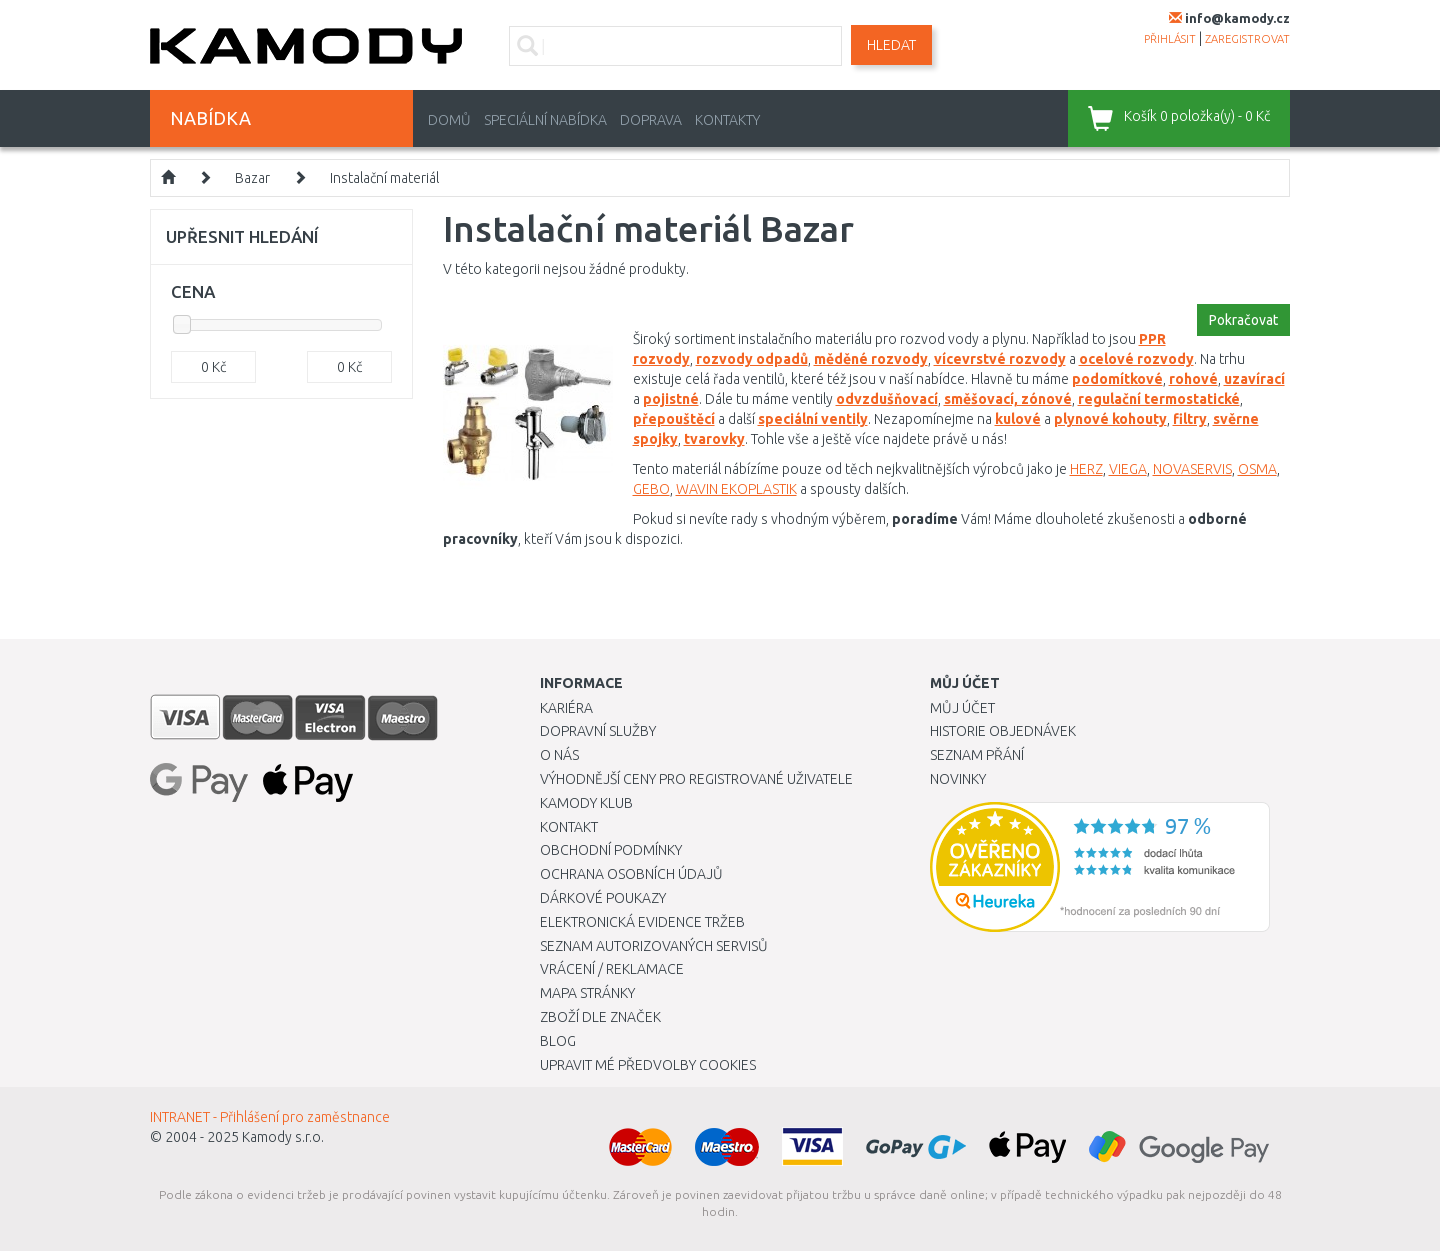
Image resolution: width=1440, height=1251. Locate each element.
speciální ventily (813, 419)
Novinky (958, 779)
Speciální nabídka (545, 120)
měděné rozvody (871, 359)
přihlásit (1170, 39)
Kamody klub (586, 803)
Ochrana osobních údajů (631, 874)
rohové (1193, 379)
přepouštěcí (674, 419)
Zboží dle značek (600, 1017)
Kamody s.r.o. (283, 1137)
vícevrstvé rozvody (1000, 359)
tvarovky (714, 439)
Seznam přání (977, 755)
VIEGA (1128, 469)
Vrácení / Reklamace (612, 969)
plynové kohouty (1110, 419)
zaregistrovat (1247, 39)
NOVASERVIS (1192, 469)
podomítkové (1117, 379)
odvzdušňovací (887, 399)
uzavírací (1254, 379)
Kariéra (566, 708)
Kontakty (727, 120)
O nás (559, 755)
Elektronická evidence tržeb (642, 922)
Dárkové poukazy (603, 898)
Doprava (651, 120)
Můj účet (962, 708)
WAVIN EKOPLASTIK (736, 489)
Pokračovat (1243, 320)
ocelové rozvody (1136, 359)
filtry (1190, 419)
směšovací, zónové (1008, 399)
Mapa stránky (587, 993)
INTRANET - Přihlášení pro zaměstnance (270, 1117)
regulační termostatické (1159, 399)
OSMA (1257, 469)
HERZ (1086, 469)
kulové (1018, 419)
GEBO (651, 489)
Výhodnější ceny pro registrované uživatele (696, 779)
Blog (558, 1041)
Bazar (252, 178)
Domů (449, 120)
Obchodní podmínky (611, 850)
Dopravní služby (598, 731)
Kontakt (569, 827)
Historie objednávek (1003, 731)
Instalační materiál (384, 178)
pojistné (671, 399)
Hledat (891, 45)
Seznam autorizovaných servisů (654, 946)
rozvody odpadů (752, 359)
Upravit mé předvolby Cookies (648, 1065)
